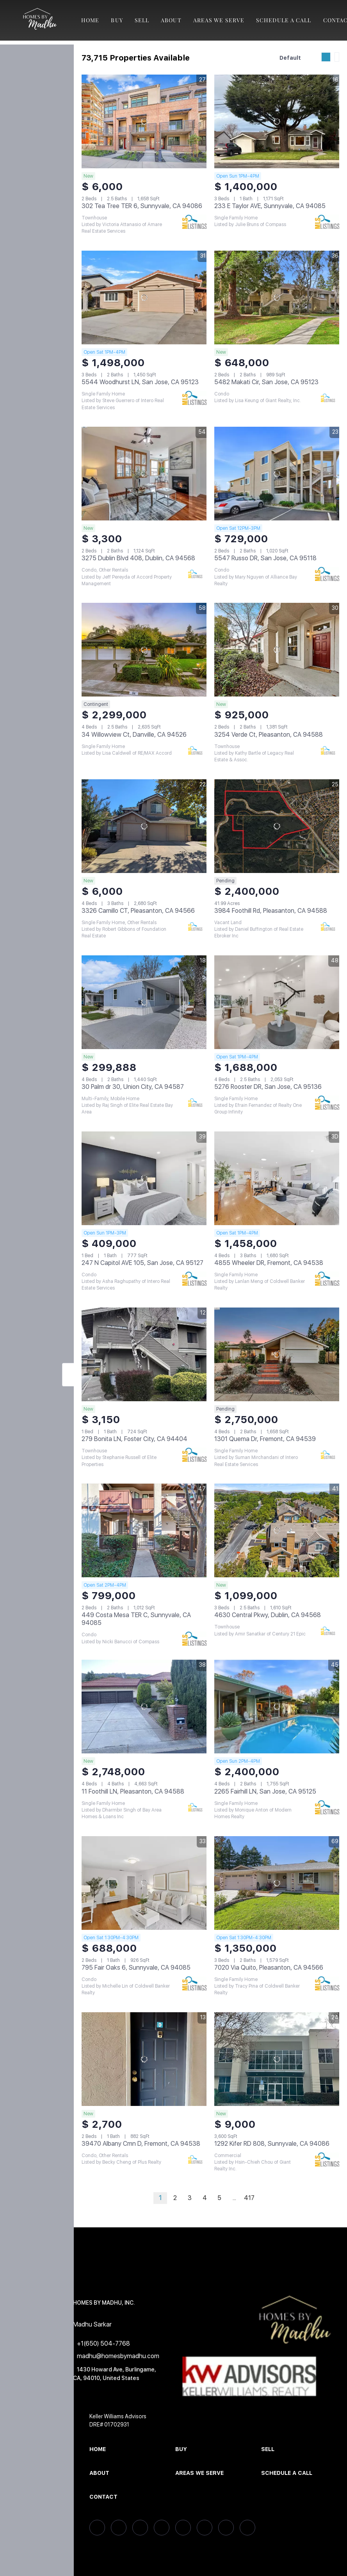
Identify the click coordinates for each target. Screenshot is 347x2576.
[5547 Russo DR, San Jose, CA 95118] (276, 473)
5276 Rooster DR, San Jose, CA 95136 (268, 1086)
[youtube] (226, 2527)
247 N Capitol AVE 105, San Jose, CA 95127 (142, 1263)
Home (90, 20)
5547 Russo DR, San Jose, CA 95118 (265, 558)
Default (290, 58)
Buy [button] (117, 20)
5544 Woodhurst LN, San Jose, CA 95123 (140, 382)
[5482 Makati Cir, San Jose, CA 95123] (276, 297)
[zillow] (161, 2527)
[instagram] (204, 2527)
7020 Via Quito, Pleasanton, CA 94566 (268, 1967)
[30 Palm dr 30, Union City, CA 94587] (144, 1002)
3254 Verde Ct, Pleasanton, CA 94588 (268, 734)
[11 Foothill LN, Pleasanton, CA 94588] (144, 1706)
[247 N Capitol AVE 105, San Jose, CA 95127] (144, 1178)
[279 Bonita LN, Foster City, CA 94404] (144, 1354)
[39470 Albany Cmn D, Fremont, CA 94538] (144, 2059)
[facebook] (97, 2527)
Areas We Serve (218, 20)
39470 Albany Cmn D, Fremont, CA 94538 (141, 2143)
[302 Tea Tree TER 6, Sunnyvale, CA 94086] (144, 121)
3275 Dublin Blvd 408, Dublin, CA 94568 (138, 558)
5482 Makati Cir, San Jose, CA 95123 (266, 382)
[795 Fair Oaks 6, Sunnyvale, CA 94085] (144, 1883)
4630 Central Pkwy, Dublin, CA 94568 (267, 1615)
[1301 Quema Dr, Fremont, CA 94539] (276, 1354)
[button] (39, 20)
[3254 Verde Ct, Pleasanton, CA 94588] (276, 650)
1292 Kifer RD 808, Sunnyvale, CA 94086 (271, 2143)
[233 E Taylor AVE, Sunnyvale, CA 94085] (276, 121)
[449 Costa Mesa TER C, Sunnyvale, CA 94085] (144, 1530)
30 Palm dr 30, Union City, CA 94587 (133, 1086)
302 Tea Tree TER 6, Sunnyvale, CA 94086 (142, 206)
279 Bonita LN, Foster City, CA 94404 (134, 1439)
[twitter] (140, 2527)
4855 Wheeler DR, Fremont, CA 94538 (268, 1263)
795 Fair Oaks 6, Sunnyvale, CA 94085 (136, 1967)
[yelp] (183, 2527)
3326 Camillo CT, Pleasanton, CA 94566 (138, 910)
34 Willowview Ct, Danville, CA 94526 (134, 734)
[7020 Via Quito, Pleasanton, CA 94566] (276, 1883)
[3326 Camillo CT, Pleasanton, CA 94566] (144, 826)
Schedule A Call (283, 20)
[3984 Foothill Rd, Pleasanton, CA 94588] (276, 826)
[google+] (247, 2527)
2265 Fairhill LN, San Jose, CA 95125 (265, 1791)
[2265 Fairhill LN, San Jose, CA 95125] (276, 1706)
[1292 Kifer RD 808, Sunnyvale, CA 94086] (276, 2059)
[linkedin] (118, 2527)
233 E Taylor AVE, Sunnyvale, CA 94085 (270, 206)
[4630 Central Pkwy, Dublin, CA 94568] (276, 1530)
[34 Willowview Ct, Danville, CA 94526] (144, 650)
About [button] (171, 20)
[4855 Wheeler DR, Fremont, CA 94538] (276, 1178)
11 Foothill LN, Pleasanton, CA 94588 (133, 1791)
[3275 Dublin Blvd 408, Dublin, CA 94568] (144, 473)
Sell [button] (142, 20)
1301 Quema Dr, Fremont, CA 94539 (265, 1439)
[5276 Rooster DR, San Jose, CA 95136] (276, 1002)
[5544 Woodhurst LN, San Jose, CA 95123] (144, 297)
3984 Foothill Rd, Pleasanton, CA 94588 (270, 910)
